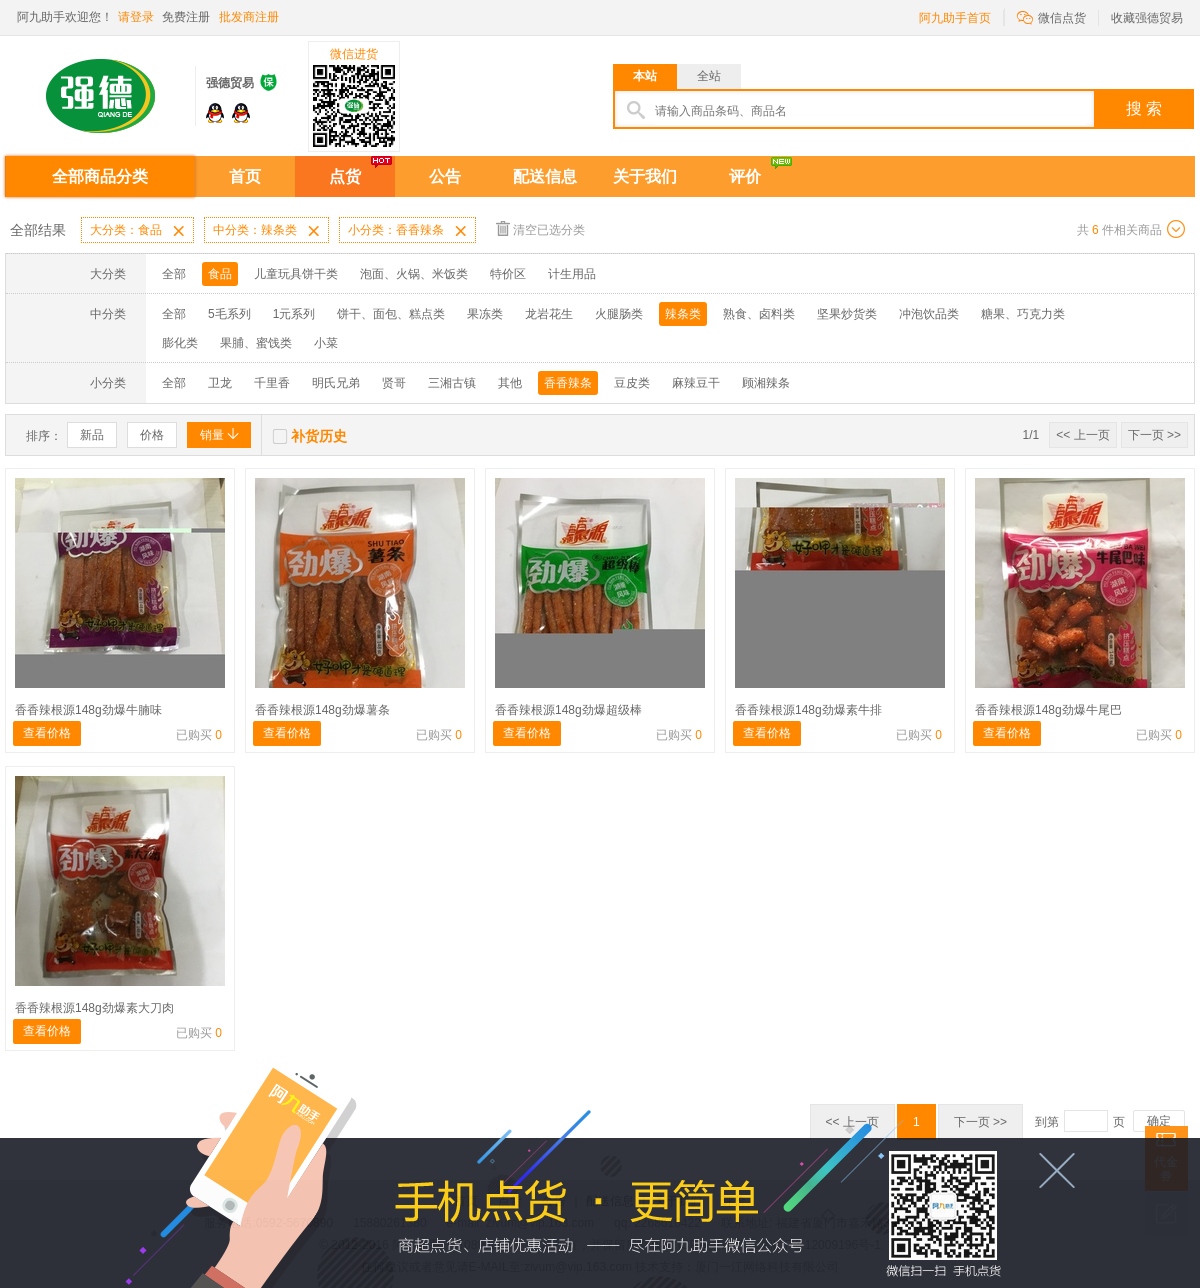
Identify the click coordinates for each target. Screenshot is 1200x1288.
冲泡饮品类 (929, 314)
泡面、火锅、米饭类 (414, 274)
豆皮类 (632, 383)
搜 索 (1144, 108)
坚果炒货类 (847, 314)
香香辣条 (568, 383)
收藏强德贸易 (1147, 18)
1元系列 (294, 314)
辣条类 (683, 314)
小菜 (326, 343)
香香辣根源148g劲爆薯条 (322, 710)
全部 (174, 274)
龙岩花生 (549, 314)
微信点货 (1051, 16)
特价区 (508, 274)
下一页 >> (1154, 435)
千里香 (272, 383)
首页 (245, 176)
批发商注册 (249, 17)
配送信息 (545, 176)
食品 (220, 274)
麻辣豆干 (696, 383)
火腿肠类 (619, 314)
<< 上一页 (1082, 435)
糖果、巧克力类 (1023, 314)
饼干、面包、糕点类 (391, 314)
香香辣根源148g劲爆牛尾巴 (1048, 710)
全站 (709, 76)
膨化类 (180, 343)
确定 (1159, 1121)
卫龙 (220, 383)
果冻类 (485, 314)
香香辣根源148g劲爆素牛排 (808, 710)
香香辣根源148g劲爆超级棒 (568, 710)
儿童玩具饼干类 (296, 274)
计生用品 (572, 274)
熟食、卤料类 (759, 314)
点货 (345, 176)
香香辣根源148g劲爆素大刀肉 (94, 1008)
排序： (44, 436)
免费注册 (186, 17)
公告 (445, 176)
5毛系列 (229, 314)
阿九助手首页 (955, 18)
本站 (645, 76)
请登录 (136, 17)
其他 (510, 383)
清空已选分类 (540, 228)
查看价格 (47, 733)
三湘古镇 (452, 383)
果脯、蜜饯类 (256, 343)
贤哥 (394, 383)
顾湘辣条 (766, 383)
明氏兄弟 (336, 383)
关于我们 (645, 176)
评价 (745, 176)
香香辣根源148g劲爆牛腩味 (88, 710)
